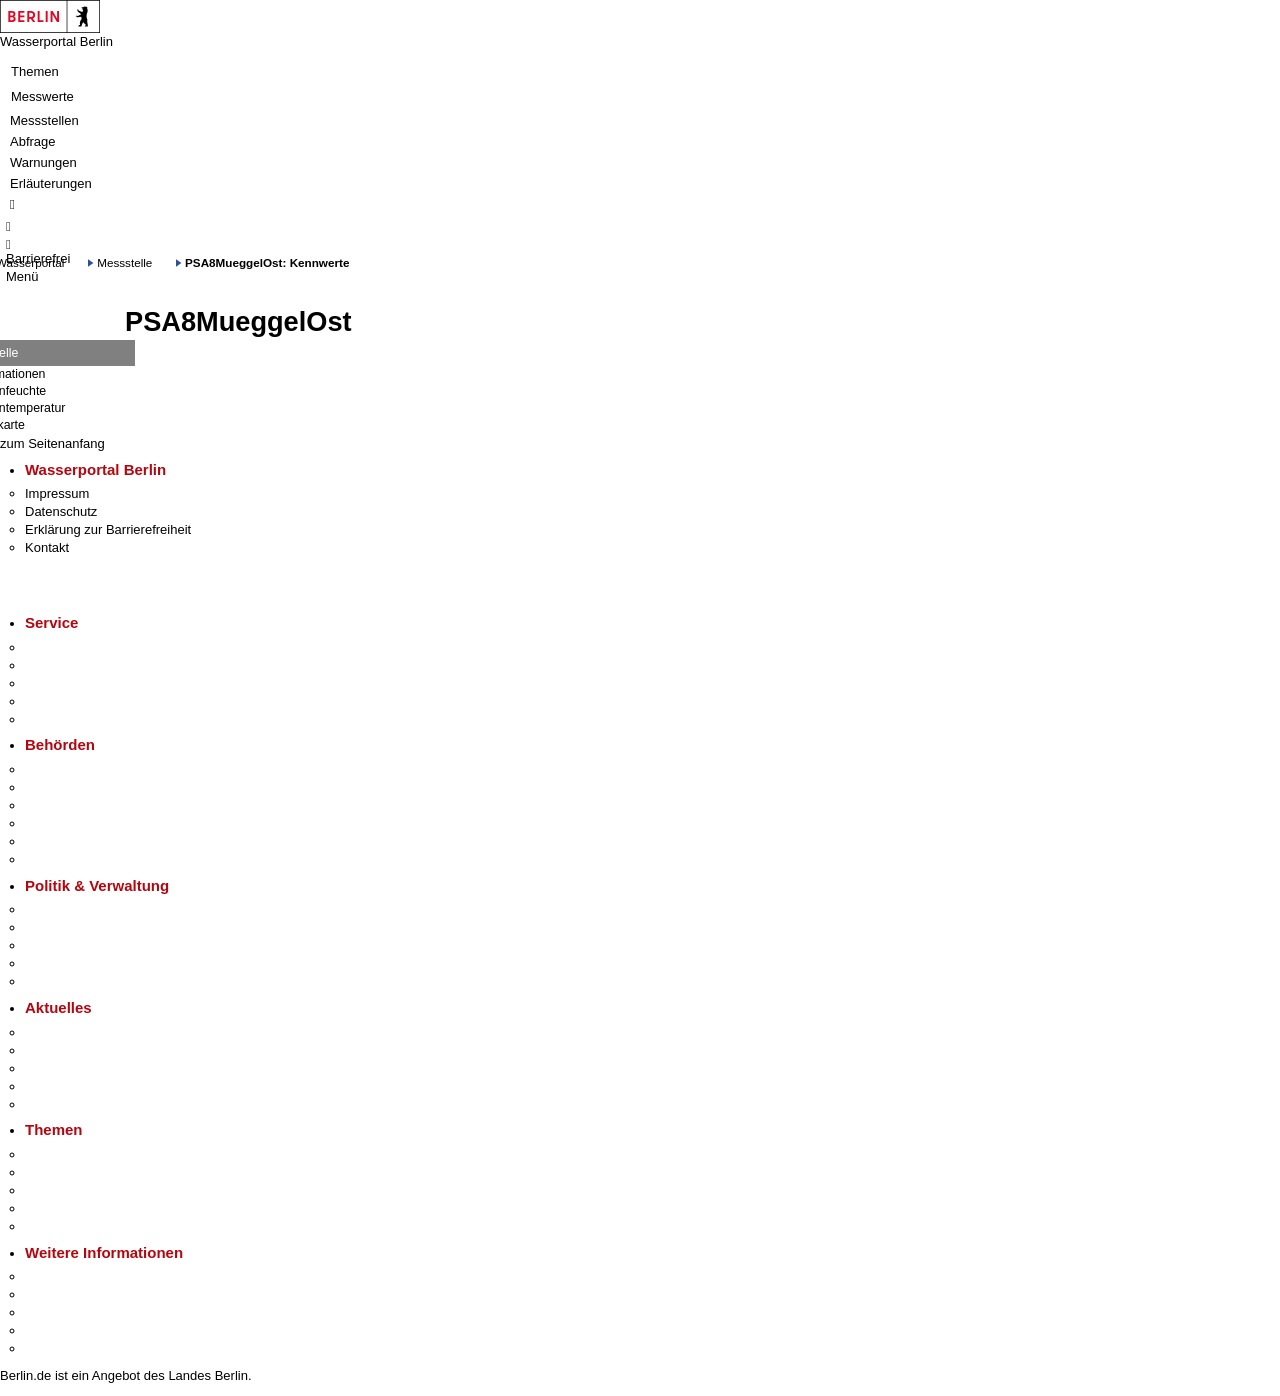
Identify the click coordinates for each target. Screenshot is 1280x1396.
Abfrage (33, 141)
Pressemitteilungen (80, 1032)
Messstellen (44, 120)
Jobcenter (53, 841)
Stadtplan (52, 1348)
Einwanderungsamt (80, 859)
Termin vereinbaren (80, 665)
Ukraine (47, 1086)
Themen (35, 71)
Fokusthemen (64, 1154)
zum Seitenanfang (52, 443)
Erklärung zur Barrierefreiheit (108, 529)
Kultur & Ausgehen (79, 1276)
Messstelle (124, 262)
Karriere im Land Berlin (91, 927)
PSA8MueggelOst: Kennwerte (267, 262)
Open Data (56, 963)
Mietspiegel (58, 1208)
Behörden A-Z (65, 769)
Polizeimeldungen (76, 1050)
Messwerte (42, 96)
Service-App (60, 647)
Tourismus (54, 1294)
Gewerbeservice (72, 719)
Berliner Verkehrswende (94, 1172)
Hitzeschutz (58, 1104)
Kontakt (47, 547)
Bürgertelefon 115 (76, 683)
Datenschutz (61, 511)
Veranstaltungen (72, 1068)
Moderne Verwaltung (84, 1190)
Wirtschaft (54, 1312)
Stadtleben (56, 1330)
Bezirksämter (63, 805)
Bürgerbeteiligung (76, 945)
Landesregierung (74, 909)
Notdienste (56, 701)
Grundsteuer (61, 1226)
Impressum (57, 493)
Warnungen (43, 162)
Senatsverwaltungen (84, 787)
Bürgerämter (61, 823)
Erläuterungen (51, 183)
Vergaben (53, 981)
